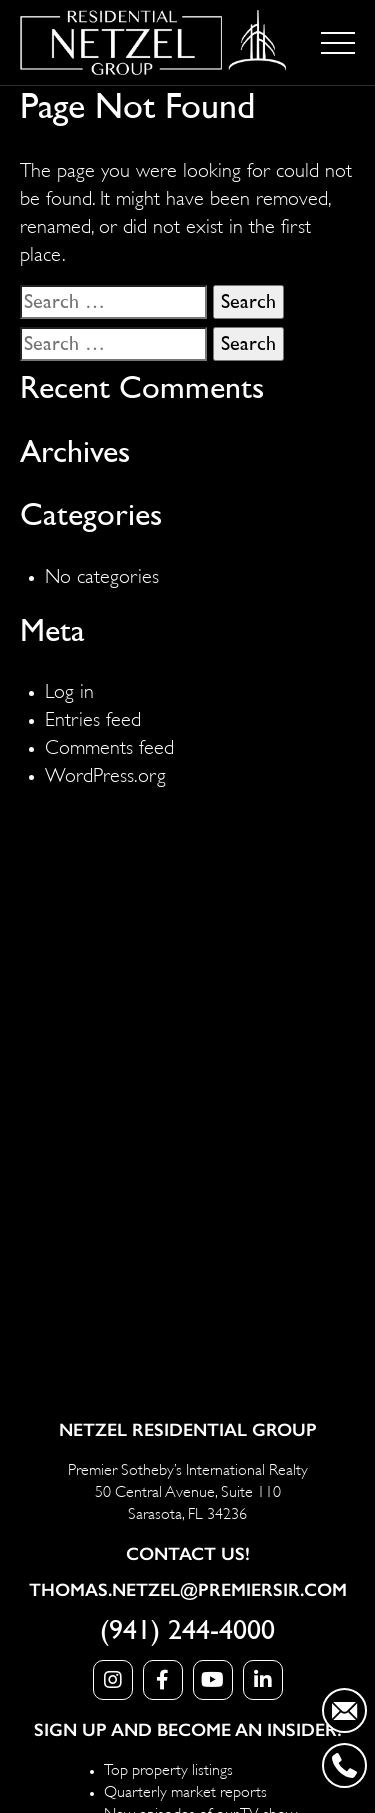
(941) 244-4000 (187, 1631)
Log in (69, 688)
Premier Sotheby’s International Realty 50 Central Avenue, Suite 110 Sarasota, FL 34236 (188, 1490)
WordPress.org (105, 772)
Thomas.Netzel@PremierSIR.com (188, 1590)
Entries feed (93, 716)
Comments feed (109, 744)
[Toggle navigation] (338, 43)
